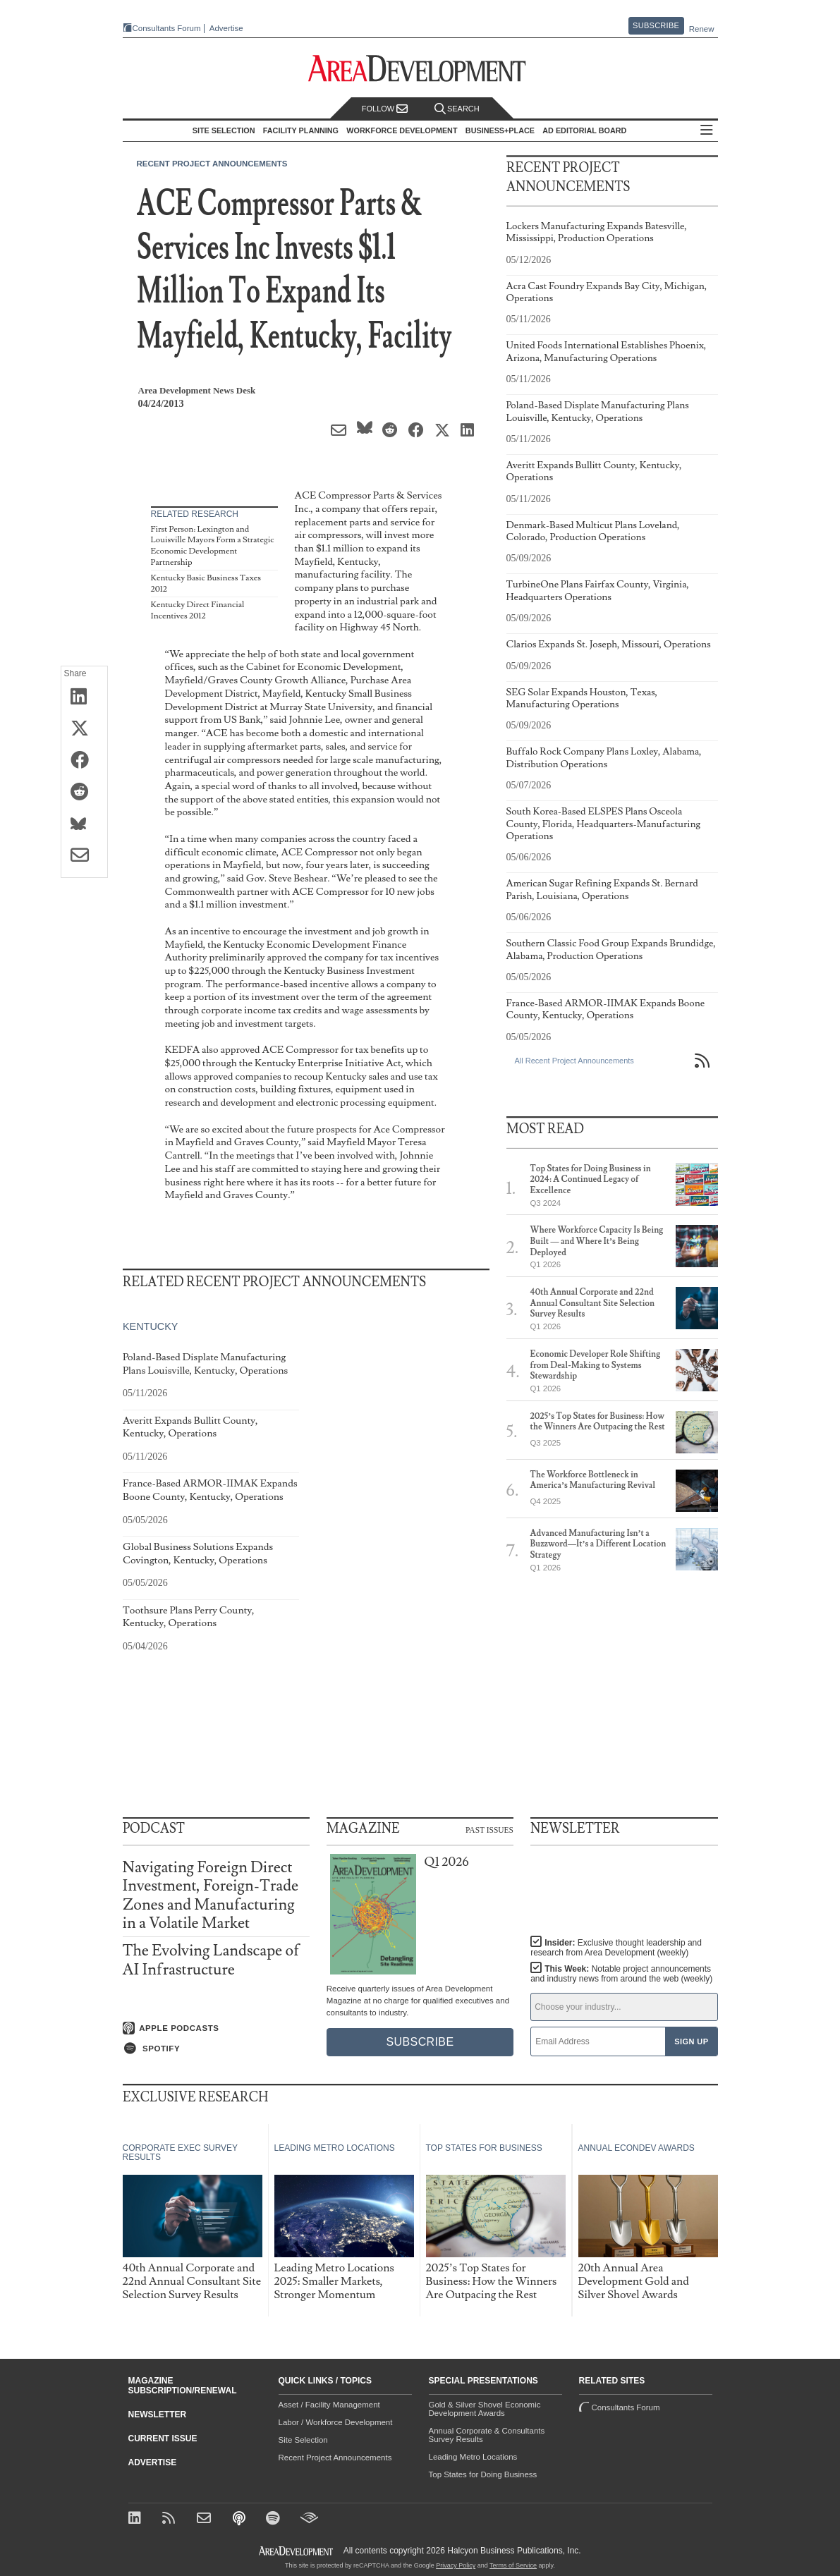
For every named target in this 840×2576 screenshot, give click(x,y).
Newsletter (157, 2414)
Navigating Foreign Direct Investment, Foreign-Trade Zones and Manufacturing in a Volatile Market (211, 1895)
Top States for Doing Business (483, 2474)
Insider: (616, 1948)
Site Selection (303, 2440)
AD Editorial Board (584, 130)
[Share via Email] (84, 856)
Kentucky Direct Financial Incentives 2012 (198, 610)
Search (457, 108)
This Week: (621, 1974)
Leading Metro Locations (473, 2457)
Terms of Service (513, 2565)
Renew (701, 29)
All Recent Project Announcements (574, 1060)
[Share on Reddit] (84, 792)
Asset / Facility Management (329, 2404)
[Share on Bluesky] (84, 824)
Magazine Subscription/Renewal (182, 2385)
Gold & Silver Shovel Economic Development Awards (485, 2408)
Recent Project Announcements (212, 163)
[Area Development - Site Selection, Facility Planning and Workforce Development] (420, 69)
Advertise (226, 28)
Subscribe (656, 25)
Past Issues (489, 1829)
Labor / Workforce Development (336, 2422)
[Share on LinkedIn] (84, 697)
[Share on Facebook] (84, 761)
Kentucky (150, 1326)
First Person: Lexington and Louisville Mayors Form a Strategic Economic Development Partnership (212, 546)
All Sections (706, 131)
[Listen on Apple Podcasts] (216, 2028)
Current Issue (162, 2438)
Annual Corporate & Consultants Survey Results (487, 2435)
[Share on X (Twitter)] (84, 729)
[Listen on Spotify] (216, 2048)
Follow (385, 108)
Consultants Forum (167, 28)
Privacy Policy (455, 2565)
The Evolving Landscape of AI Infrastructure (211, 1960)
